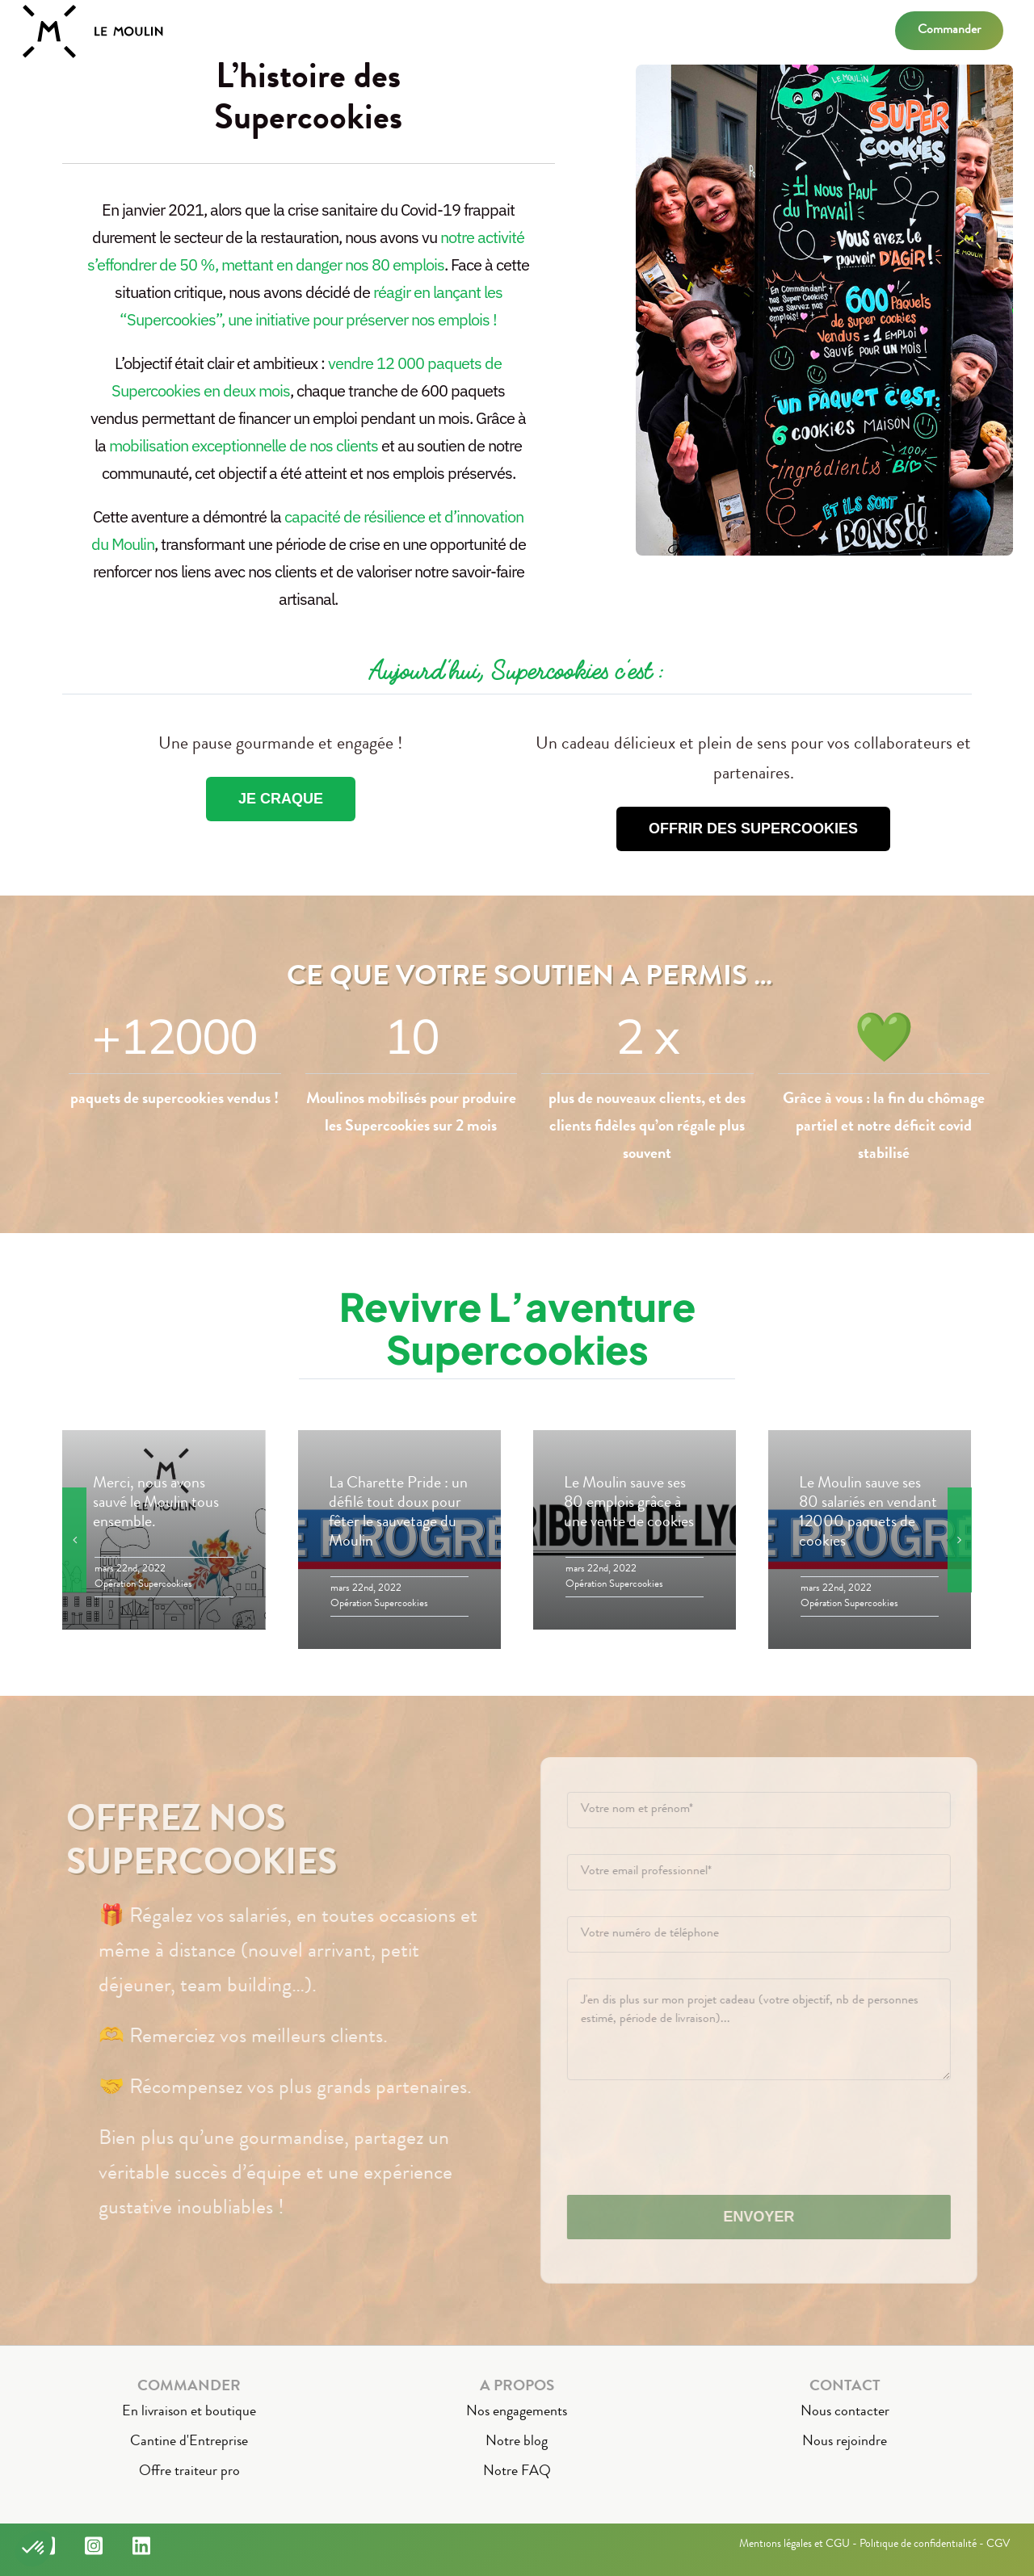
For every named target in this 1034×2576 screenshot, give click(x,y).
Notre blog (516, 2442)
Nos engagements (516, 2412)
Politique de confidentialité (918, 2544)
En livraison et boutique (189, 2412)
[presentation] (699, 2137)
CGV (998, 2544)
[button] (34, 2548)
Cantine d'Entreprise (189, 2442)
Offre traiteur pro (189, 2472)
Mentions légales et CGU (794, 2544)
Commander (949, 30)
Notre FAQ (517, 2472)
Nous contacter (845, 2412)
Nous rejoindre (844, 2442)
